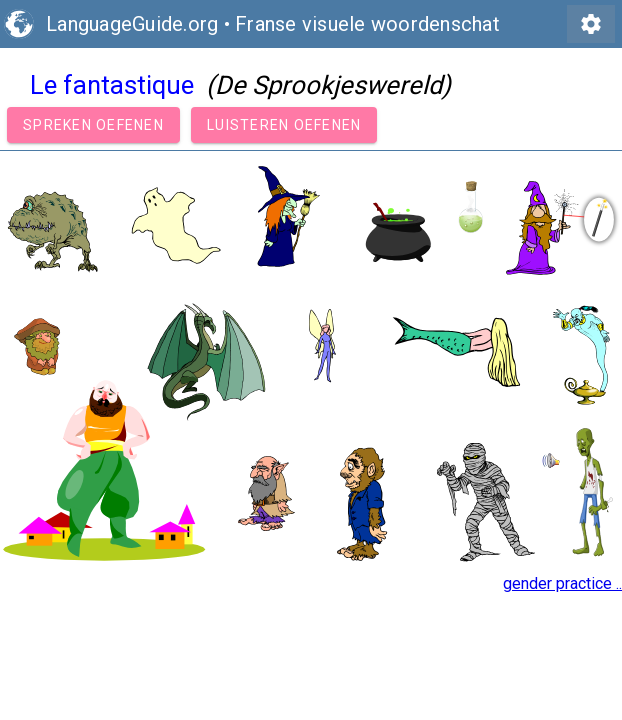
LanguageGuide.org (132, 24)
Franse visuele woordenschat (367, 24)
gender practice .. (562, 583)
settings (591, 24)
